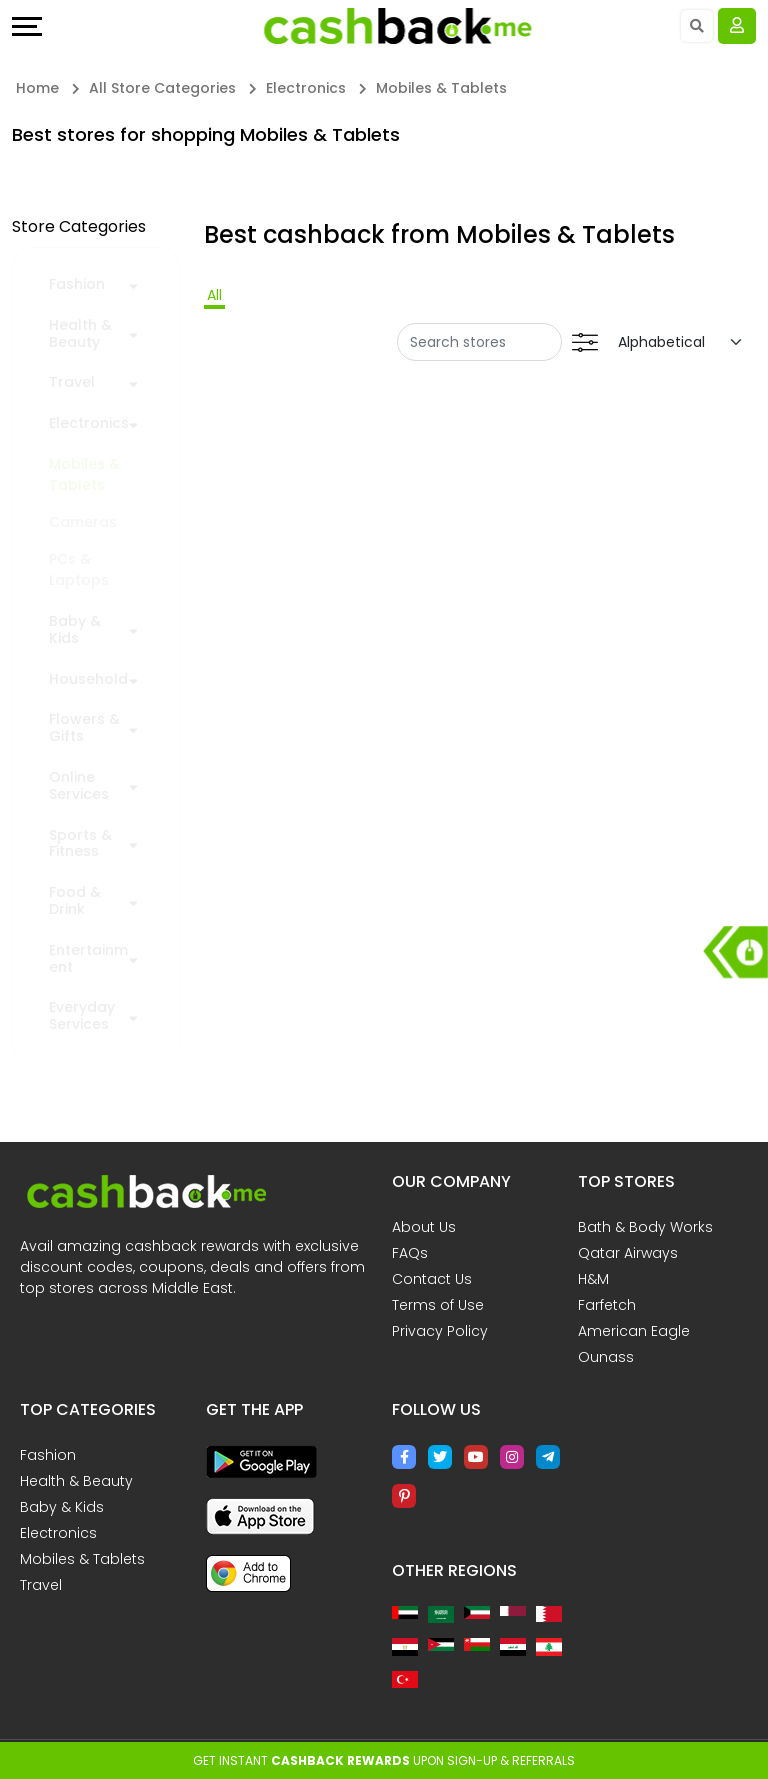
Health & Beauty (80, 334)
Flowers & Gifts (84, 728)
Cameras (83, 522)
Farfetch (607, 1305)
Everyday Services (82, 1016)
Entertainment (88, 959)
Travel (72, 382)
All (214, 295)
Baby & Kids (75, 630)
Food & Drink (75, 901)
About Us (424, 1227)
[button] (133, 284)
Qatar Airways (628, 1253)
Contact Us (432, 1279)
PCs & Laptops (79, 569)
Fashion (77, 284)
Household (88, 679)
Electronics (89, 423)
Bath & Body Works (645, 1227)
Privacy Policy (440, 1331)
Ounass (606, 1357)
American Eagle (634, 1331)
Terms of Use (438, 1305)
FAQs (410, 1253)
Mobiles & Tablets (84, 474)
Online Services (79, 786)
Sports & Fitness (80, 844)
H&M (593, 1279)
